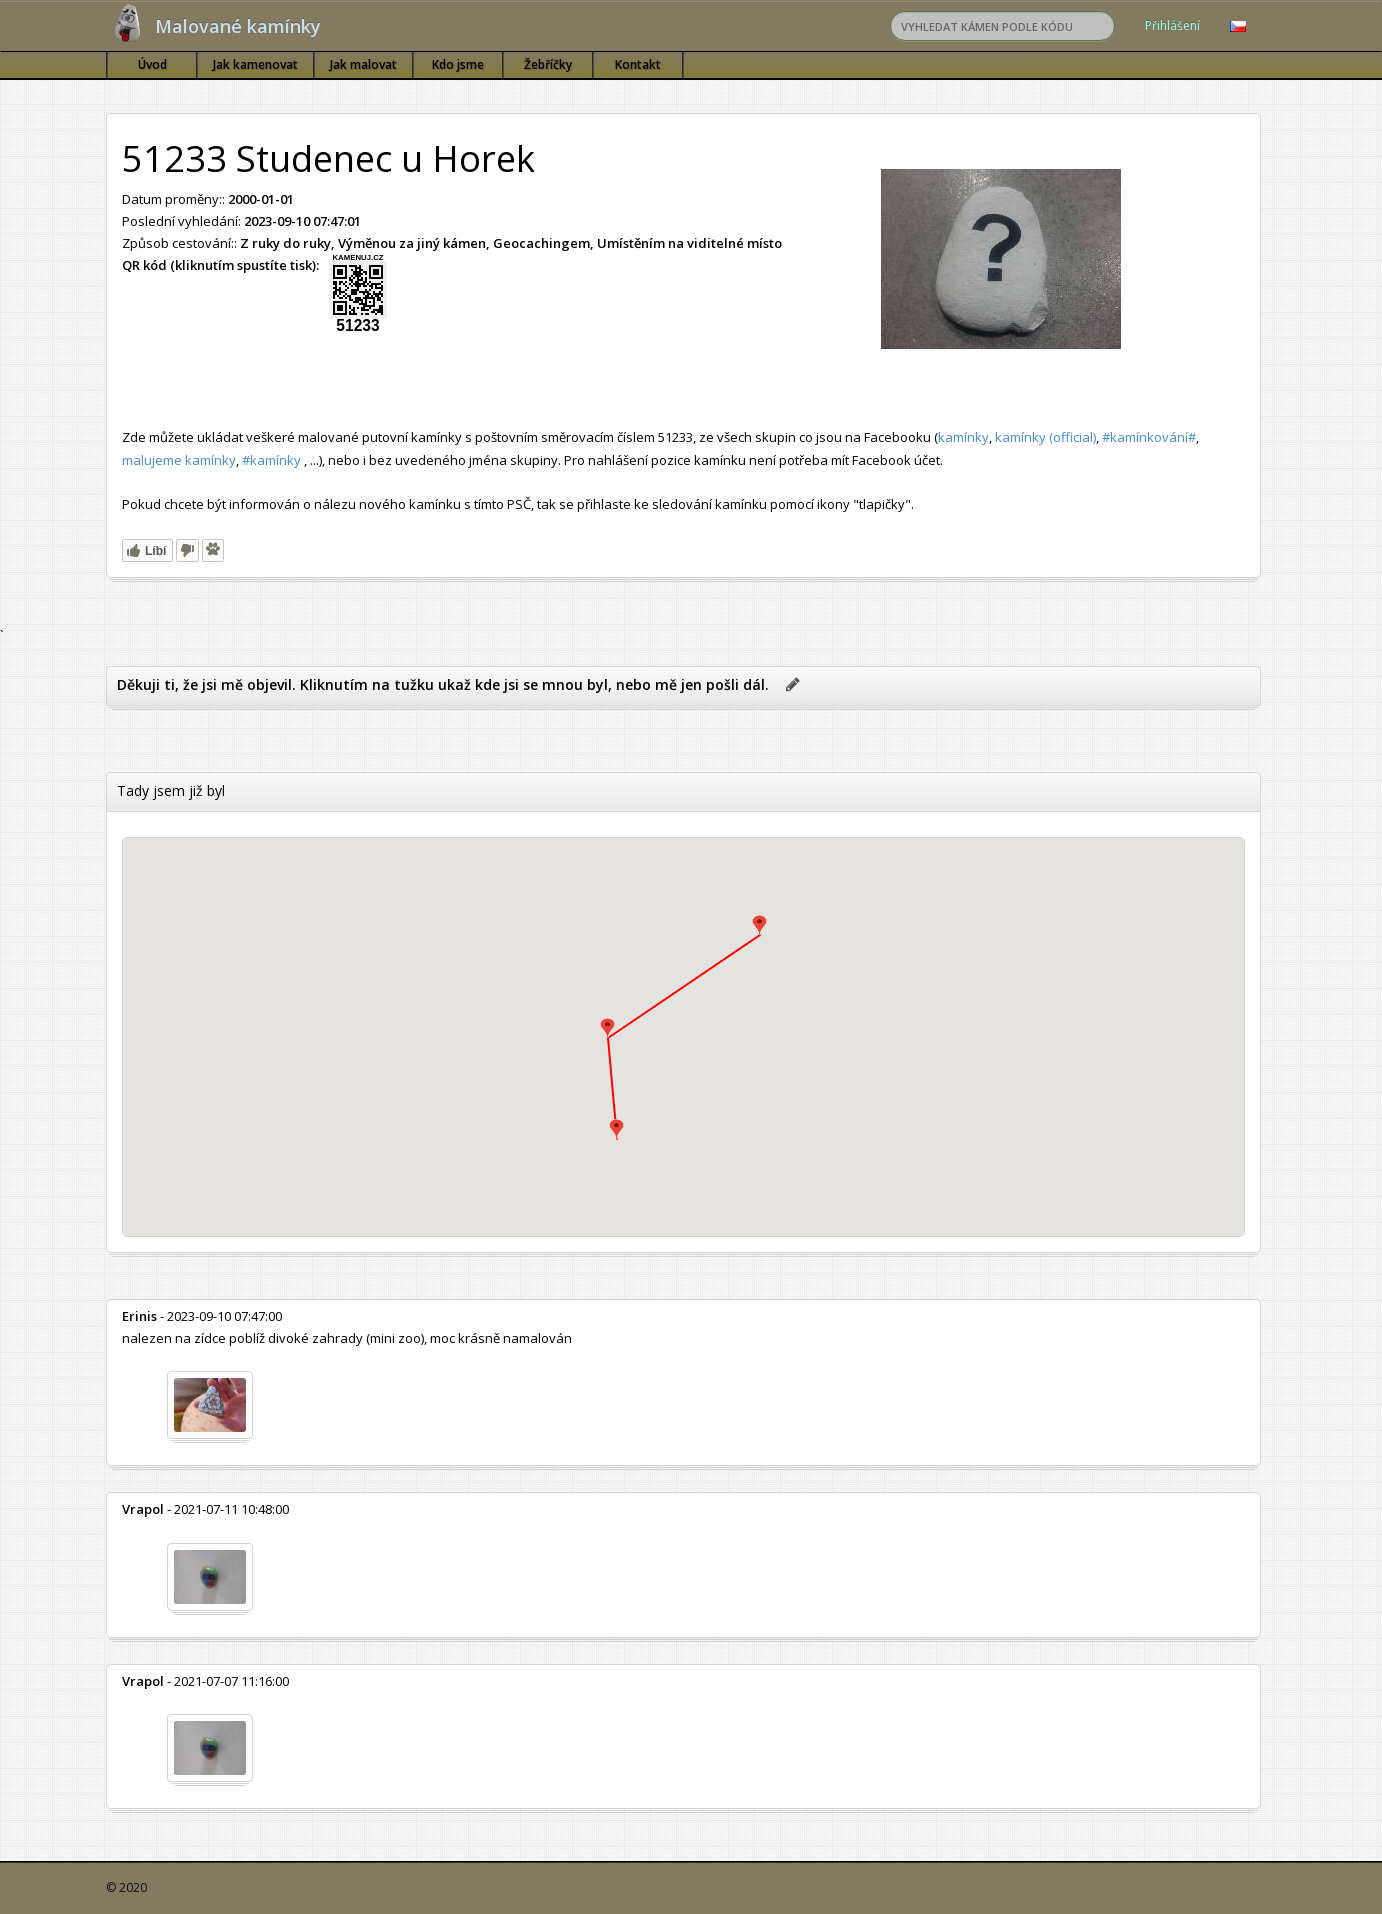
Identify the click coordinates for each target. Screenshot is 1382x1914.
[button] (607, 1028)
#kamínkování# (1149, 437)
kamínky (963, 437)
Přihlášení (1172, 25)
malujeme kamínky (179, 460)
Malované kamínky (238, 26)
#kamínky (271, 460)
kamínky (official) (1045, 437)
